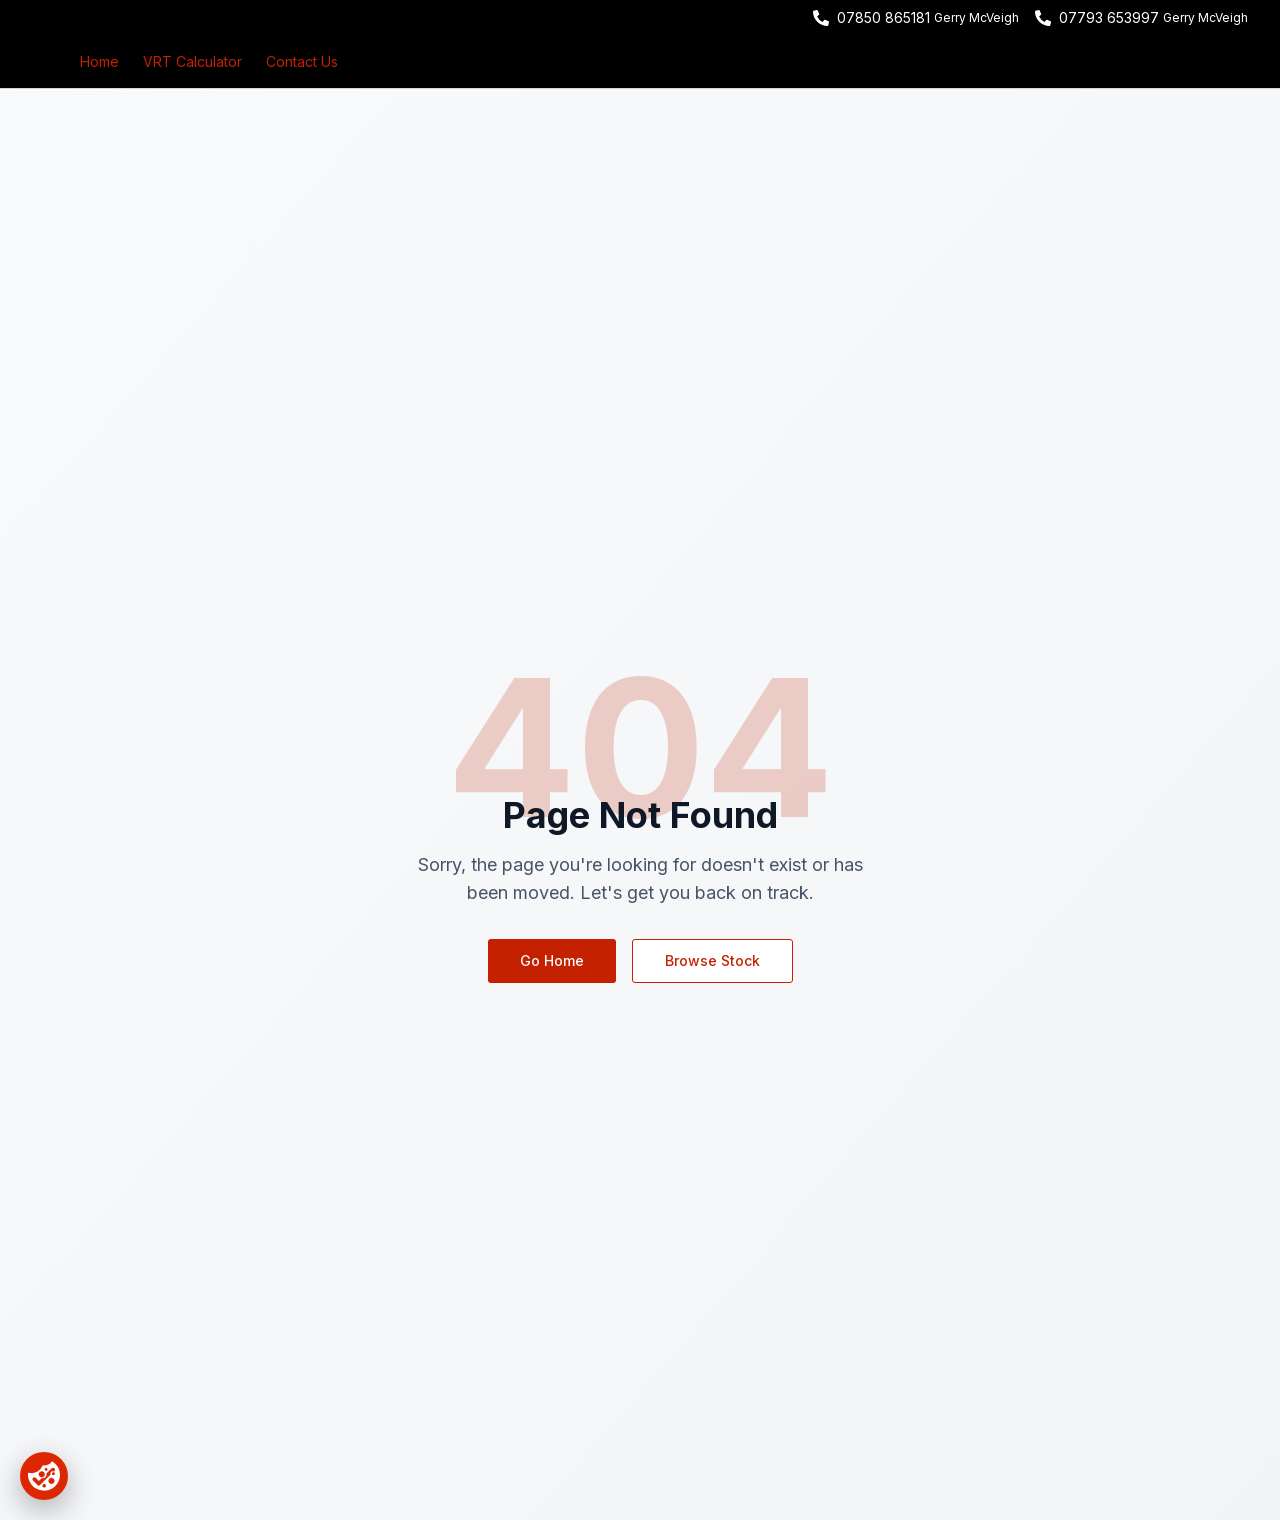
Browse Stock (712, 960)
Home (99, 61)
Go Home (552, 960)
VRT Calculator (192, 61)
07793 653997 (1109, 17)
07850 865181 (883, 17)
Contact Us (302, 61)
